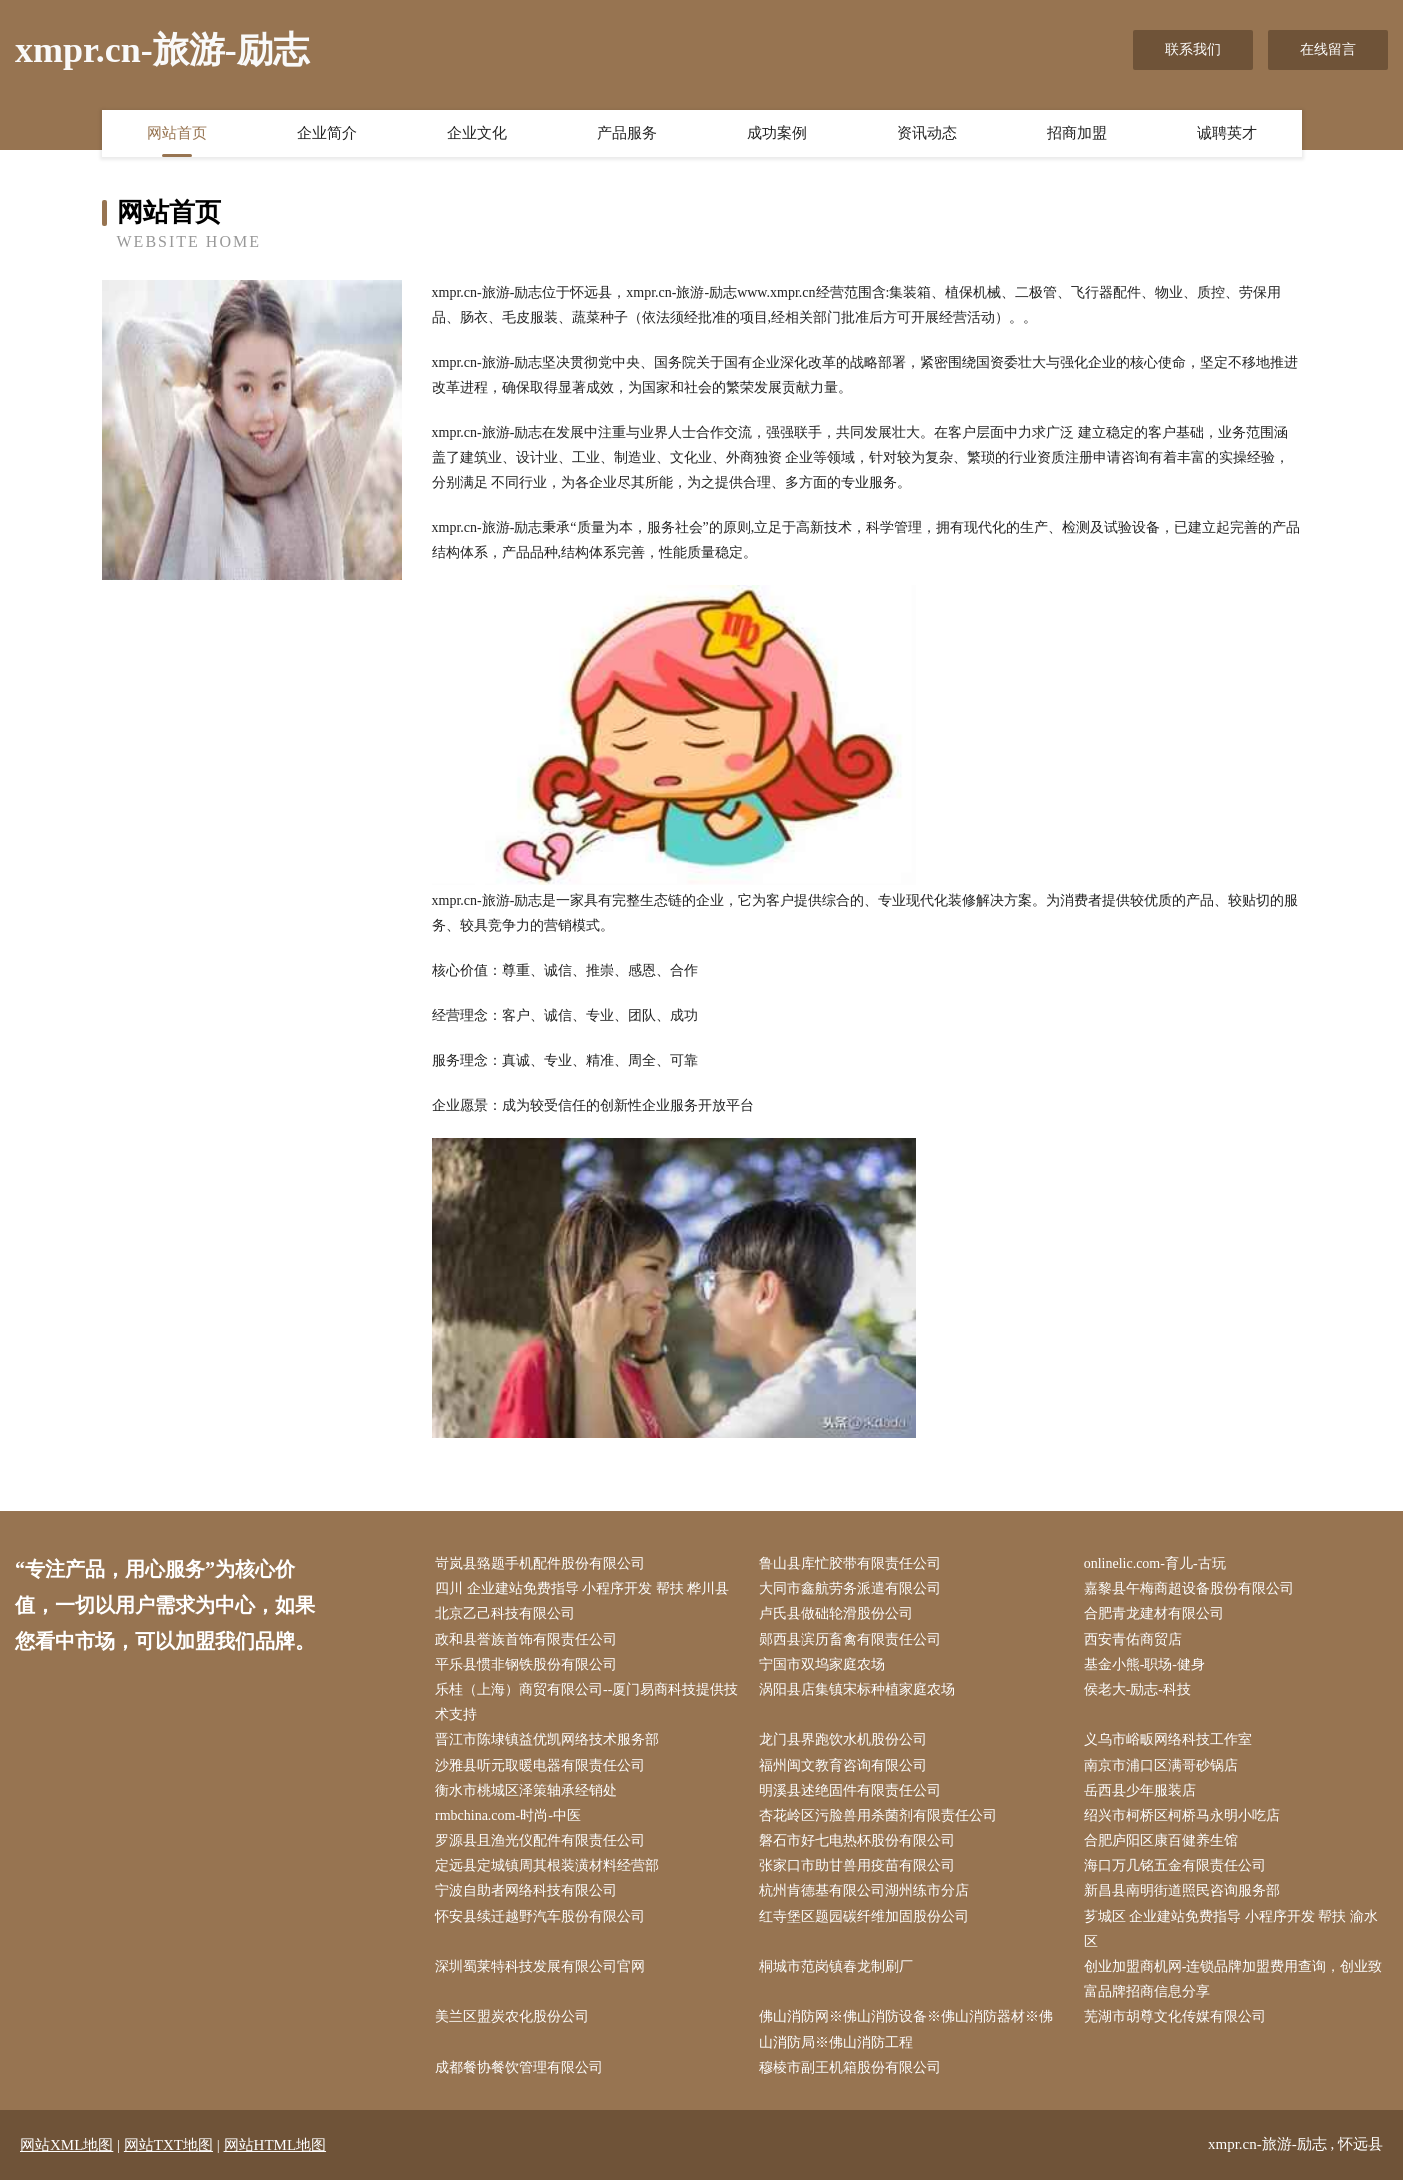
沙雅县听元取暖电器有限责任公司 (540, 1765)
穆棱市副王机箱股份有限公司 (850, 2067)
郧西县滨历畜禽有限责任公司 (850, 1639)
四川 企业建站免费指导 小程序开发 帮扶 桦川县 (582, 1588)
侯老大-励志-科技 (1137, 1689)
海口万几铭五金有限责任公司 (1175, 1865)
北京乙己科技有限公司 (505, 1613)
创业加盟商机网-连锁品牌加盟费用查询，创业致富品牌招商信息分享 (1233, 1979)
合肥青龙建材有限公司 (1154, 1613)
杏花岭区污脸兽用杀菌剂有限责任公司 (878, 1815)
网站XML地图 (66, 2145)
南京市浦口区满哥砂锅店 (1161, 1765)
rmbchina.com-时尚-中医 (508, 1815)
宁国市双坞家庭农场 (822, 1664)
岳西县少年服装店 (1140, 1790)
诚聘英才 (1227, 133)
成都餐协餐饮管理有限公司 (519, 2067)
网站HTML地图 (275, 2145)
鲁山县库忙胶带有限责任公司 (850, 1563)
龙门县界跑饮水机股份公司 (843, 1739)
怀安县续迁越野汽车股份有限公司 (540, 1916)
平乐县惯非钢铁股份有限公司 (526, 1664)
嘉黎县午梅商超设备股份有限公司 (1189, 1588)
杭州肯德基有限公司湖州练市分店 (864, 1890)
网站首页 (177, 133)
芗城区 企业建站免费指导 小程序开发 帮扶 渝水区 (1231, 1929)
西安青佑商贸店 (1133, 1639)
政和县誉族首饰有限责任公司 (526, 1639)
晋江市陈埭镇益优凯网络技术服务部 (547, 1739)
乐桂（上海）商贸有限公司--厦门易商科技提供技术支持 (586, 1702)
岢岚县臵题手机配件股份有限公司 (540, 1563)
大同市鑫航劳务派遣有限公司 (850, 1588)
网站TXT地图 (168, 2145)
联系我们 (1193, 49)
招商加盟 (1077, 133)
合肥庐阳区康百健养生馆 (1161, 1840)
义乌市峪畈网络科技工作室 (1168, 1739)
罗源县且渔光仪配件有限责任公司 (540, 1840)
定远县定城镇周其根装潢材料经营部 (547, 1865)
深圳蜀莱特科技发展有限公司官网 (540, 1966)
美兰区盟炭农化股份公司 (512, 2016)
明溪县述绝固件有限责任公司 (850, 1790)
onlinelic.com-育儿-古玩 (1155, 1563)
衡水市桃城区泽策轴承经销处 (526, 1790)
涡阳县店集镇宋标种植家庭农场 (857, 1689)
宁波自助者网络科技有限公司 (526, 1890)
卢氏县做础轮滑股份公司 (836, 1613)
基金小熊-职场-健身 (1144, 1664)
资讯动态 (927, 133)
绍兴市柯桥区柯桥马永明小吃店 (1182, 1815)
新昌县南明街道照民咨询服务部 (1182, 1890)
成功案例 (777, 133)
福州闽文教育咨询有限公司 (843, 1765)
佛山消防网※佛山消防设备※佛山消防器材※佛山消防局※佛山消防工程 (906, 2029)
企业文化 (477, 133)
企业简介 (327, 133)
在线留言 (1328, 49)
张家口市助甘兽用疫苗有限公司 (857, 1865)
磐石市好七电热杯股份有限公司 (857, 1840)
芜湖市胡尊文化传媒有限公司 (1175, 2016)
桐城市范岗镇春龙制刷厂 (836, 1966)
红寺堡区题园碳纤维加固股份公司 (864, 1916)
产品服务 (627, 133)
